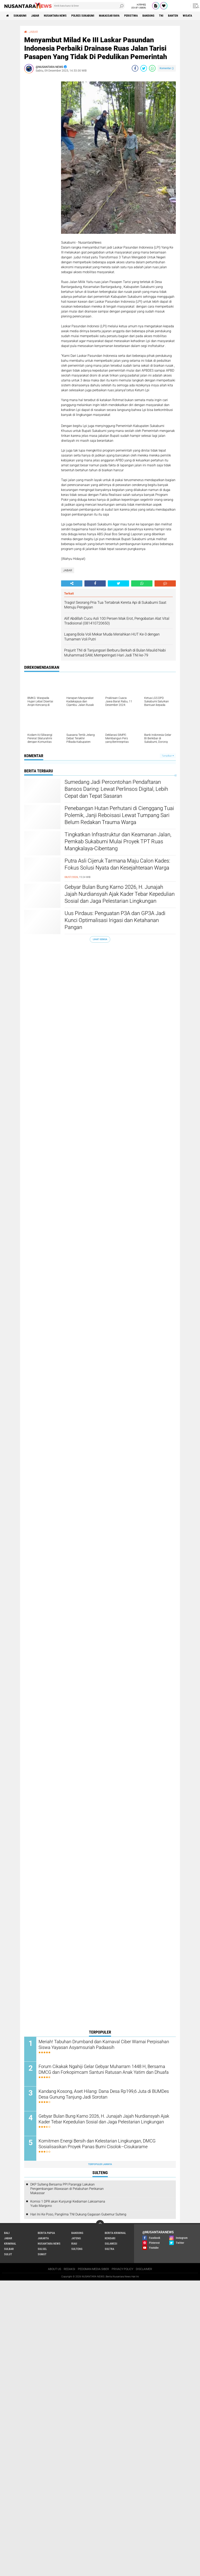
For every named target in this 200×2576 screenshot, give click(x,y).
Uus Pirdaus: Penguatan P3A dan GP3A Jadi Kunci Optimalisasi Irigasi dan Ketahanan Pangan (115, 920)
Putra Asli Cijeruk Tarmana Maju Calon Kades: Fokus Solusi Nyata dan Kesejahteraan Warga (117, 864)
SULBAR (9, 2249)
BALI (7, 2233)
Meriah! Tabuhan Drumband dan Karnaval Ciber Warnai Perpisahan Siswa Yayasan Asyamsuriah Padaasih (104, 2044)
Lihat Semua (100, 939)
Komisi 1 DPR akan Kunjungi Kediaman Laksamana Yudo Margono (67, 2203)
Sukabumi (20, 15)
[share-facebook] (135, 68)
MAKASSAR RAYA (109, 15)
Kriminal (10, 2243)
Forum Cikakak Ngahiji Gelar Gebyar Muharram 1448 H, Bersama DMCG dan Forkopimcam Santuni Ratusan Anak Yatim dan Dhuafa (104, 2069)
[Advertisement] (40, 138)
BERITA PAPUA (46, 2233)
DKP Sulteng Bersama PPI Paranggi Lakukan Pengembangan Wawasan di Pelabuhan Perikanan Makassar (67, 2188)
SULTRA (109, 2249)
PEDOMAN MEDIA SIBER (93, 2269)
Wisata (187, 15)
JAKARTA (43, 2238)
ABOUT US (54, 2269)
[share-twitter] (143, 68)
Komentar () (167, 68)
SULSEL (42, 2249)
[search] (88, 5)
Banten (173, 15)
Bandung (148, 15)
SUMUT (42, 2254)
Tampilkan (168, 755)
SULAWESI (111, 2243)
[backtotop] (100, 2224)
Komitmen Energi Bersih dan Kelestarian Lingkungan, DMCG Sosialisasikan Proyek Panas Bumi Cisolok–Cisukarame (97, 2143)
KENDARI (110, 2238)
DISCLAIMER (144, 2269)
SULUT (8, 2254)
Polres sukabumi (82, 15)
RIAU (74, 2243)
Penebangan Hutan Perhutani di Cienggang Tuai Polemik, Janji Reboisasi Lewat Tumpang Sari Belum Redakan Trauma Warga (119, 815)
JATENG (76, 2238)
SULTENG (76, 2249)
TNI (161, 15)
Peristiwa (131, 15)
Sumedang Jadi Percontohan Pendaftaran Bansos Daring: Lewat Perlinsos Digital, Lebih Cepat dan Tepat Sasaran (116, 789)
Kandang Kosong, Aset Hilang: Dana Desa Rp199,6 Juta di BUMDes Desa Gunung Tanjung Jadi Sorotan (104, 2094)
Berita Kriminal (115, 2233)
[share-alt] (71, 583)
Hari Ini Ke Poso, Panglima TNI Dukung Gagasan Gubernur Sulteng (78, 2214)
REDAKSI (69, 2269)
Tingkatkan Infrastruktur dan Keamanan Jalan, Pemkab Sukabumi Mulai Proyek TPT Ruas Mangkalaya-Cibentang (118, 841)
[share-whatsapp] (152, 68)
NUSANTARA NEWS (55, 15)
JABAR (35, 15)
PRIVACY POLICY (122, 2269)
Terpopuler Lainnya (100, 2164)
